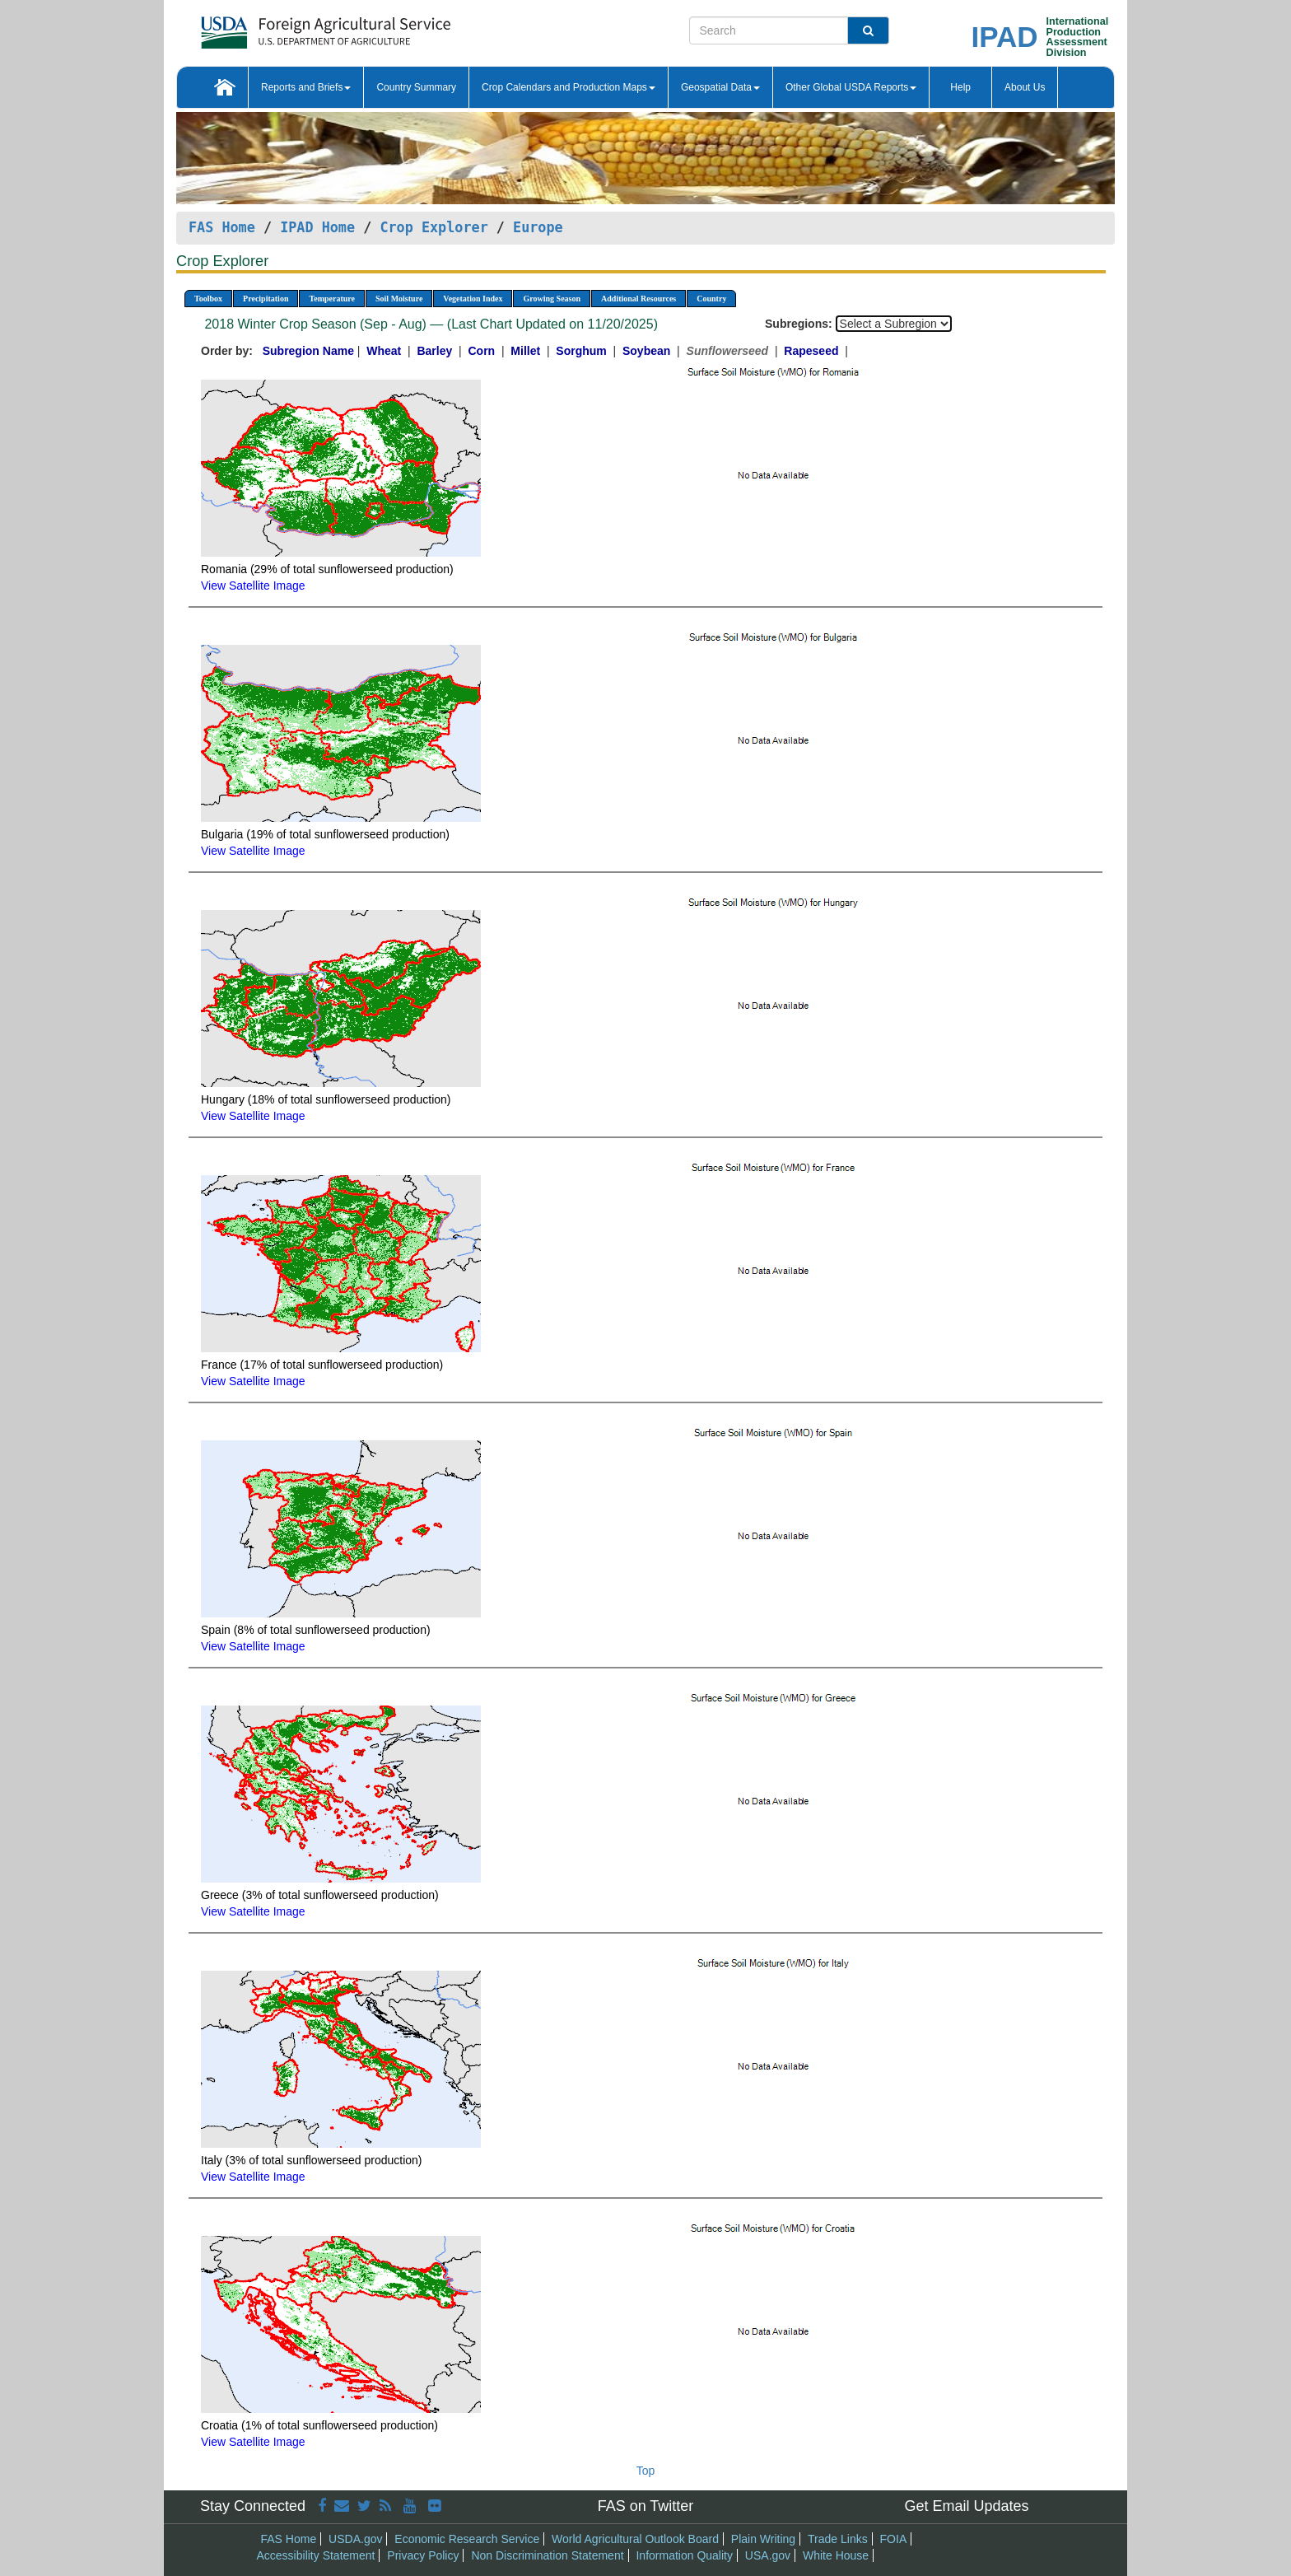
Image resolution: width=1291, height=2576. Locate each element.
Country (711, 298)
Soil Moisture (398, 298)
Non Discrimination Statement (547, 2555)
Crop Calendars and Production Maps (568, 87)
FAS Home (222, 227)
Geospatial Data (720, 87)
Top (645, 2470)
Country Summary (416, 87)
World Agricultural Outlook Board (635, 2539)
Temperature (332, 298)
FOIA (893, 2539)
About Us (1024, 87)
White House (836, 2555)
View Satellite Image (253, 585)
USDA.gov (355, 2539)
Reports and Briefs (306, 87)
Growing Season (551, 298)
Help (960, 87)
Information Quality (684, 2555)
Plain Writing (763, 2539)
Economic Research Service (466, 2539)
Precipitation (265, 298)
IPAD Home (317, 227)
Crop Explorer (433, 227)
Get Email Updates (966, 2506)
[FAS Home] (284, 26)
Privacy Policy (423, 2555)
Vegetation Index (472, 298)
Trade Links (838, 2539)
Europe (538, 227)
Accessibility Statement (316, 2555)
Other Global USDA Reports (850, 87)
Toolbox (208, 298)
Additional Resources (638, 298)
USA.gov (767, 2555)
